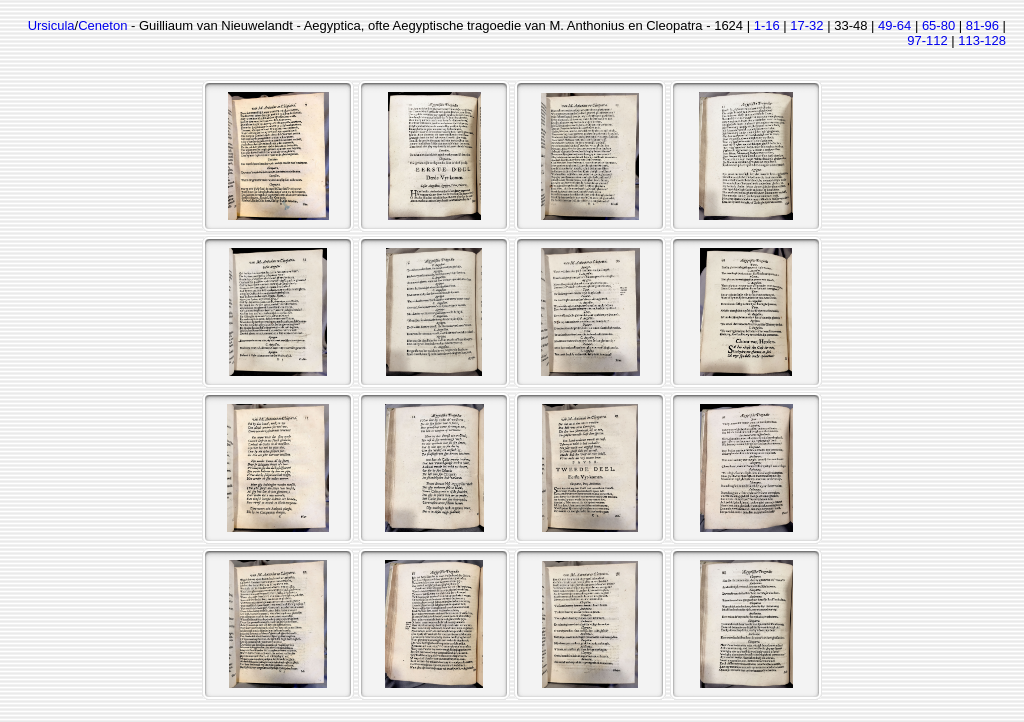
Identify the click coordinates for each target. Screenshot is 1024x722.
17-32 (806, 25)
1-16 (767, 25)
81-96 (982, 25)
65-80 (938, 25)
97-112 (927, 40)
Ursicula (51, 25)
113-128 (982, 40)
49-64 (894, 25)
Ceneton (102, 25)
